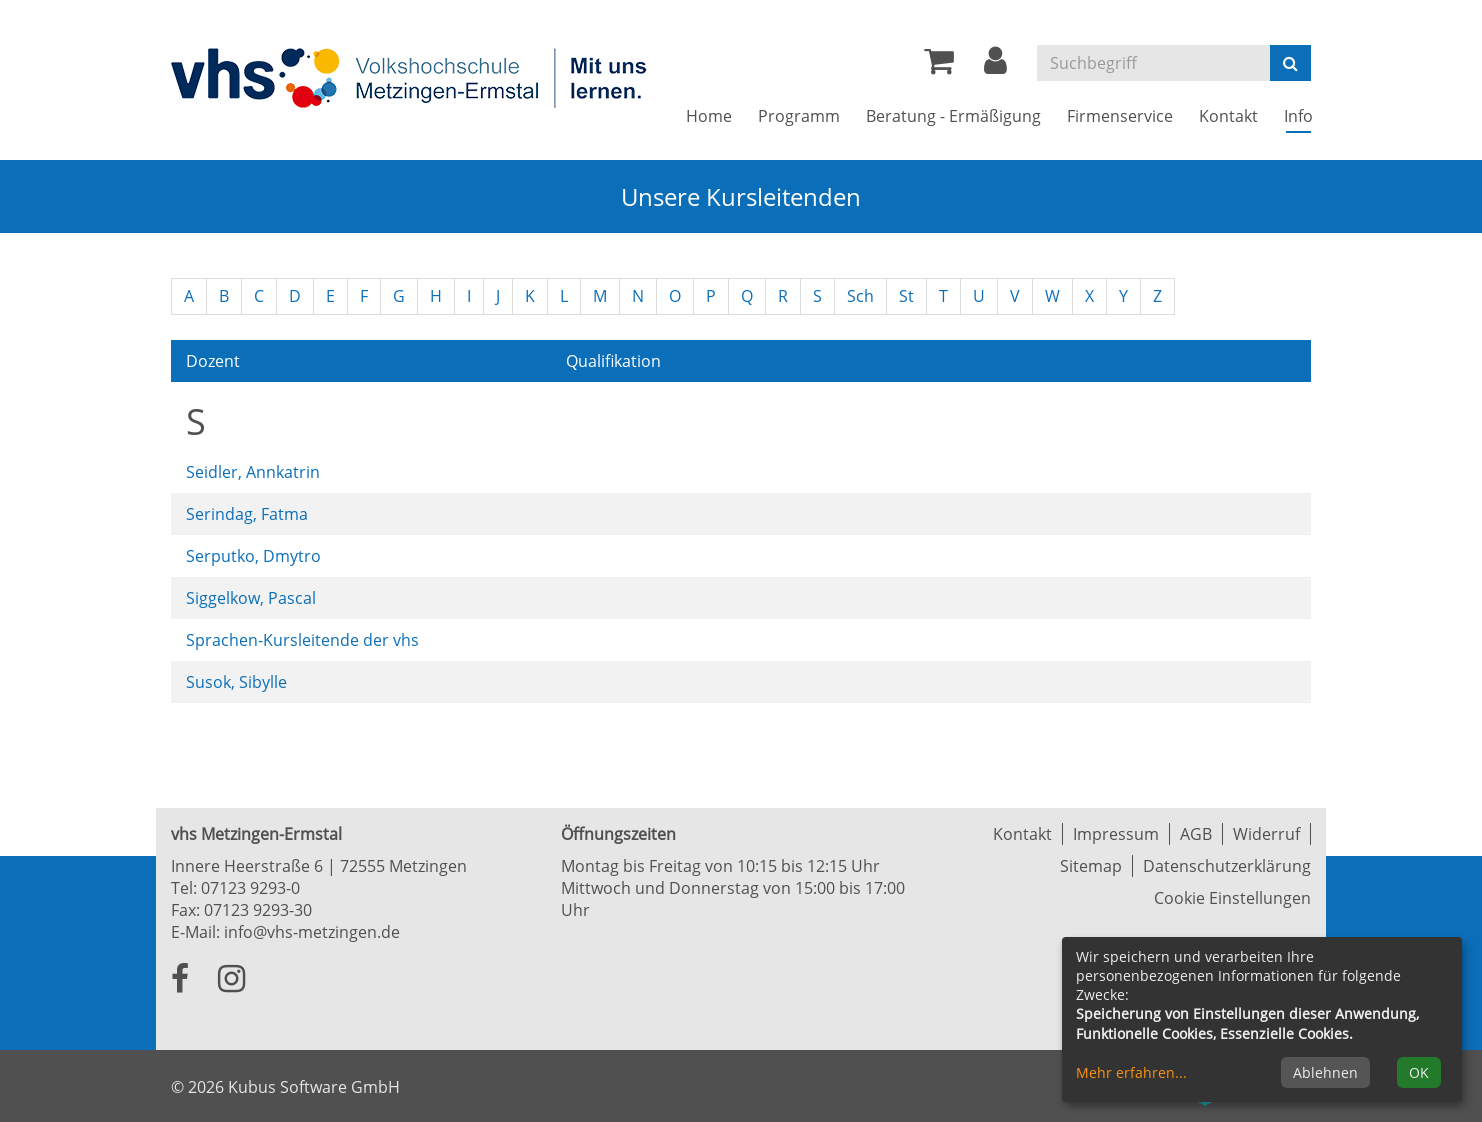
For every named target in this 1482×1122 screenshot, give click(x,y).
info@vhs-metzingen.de (312, 932)
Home (709, 116)
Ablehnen (1325, 1072)
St (906, 296)
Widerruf (1266, 834)
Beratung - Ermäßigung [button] (953, 116)
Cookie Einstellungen (1232, 898)
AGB (1196, 834)
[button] (995, 66)
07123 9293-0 (250, 888)
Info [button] (1305, 115)
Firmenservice (1120, 116)
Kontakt (1022, 834)
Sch (860, 296)
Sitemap (1091, 866)
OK (1419, 1072)
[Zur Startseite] (411, 77)
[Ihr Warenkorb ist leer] (939, 66)
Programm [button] (799, 116)
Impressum (1116, 834)
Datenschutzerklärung (1227, 866)
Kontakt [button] (1228, 116)
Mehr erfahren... (1131, 1072)
